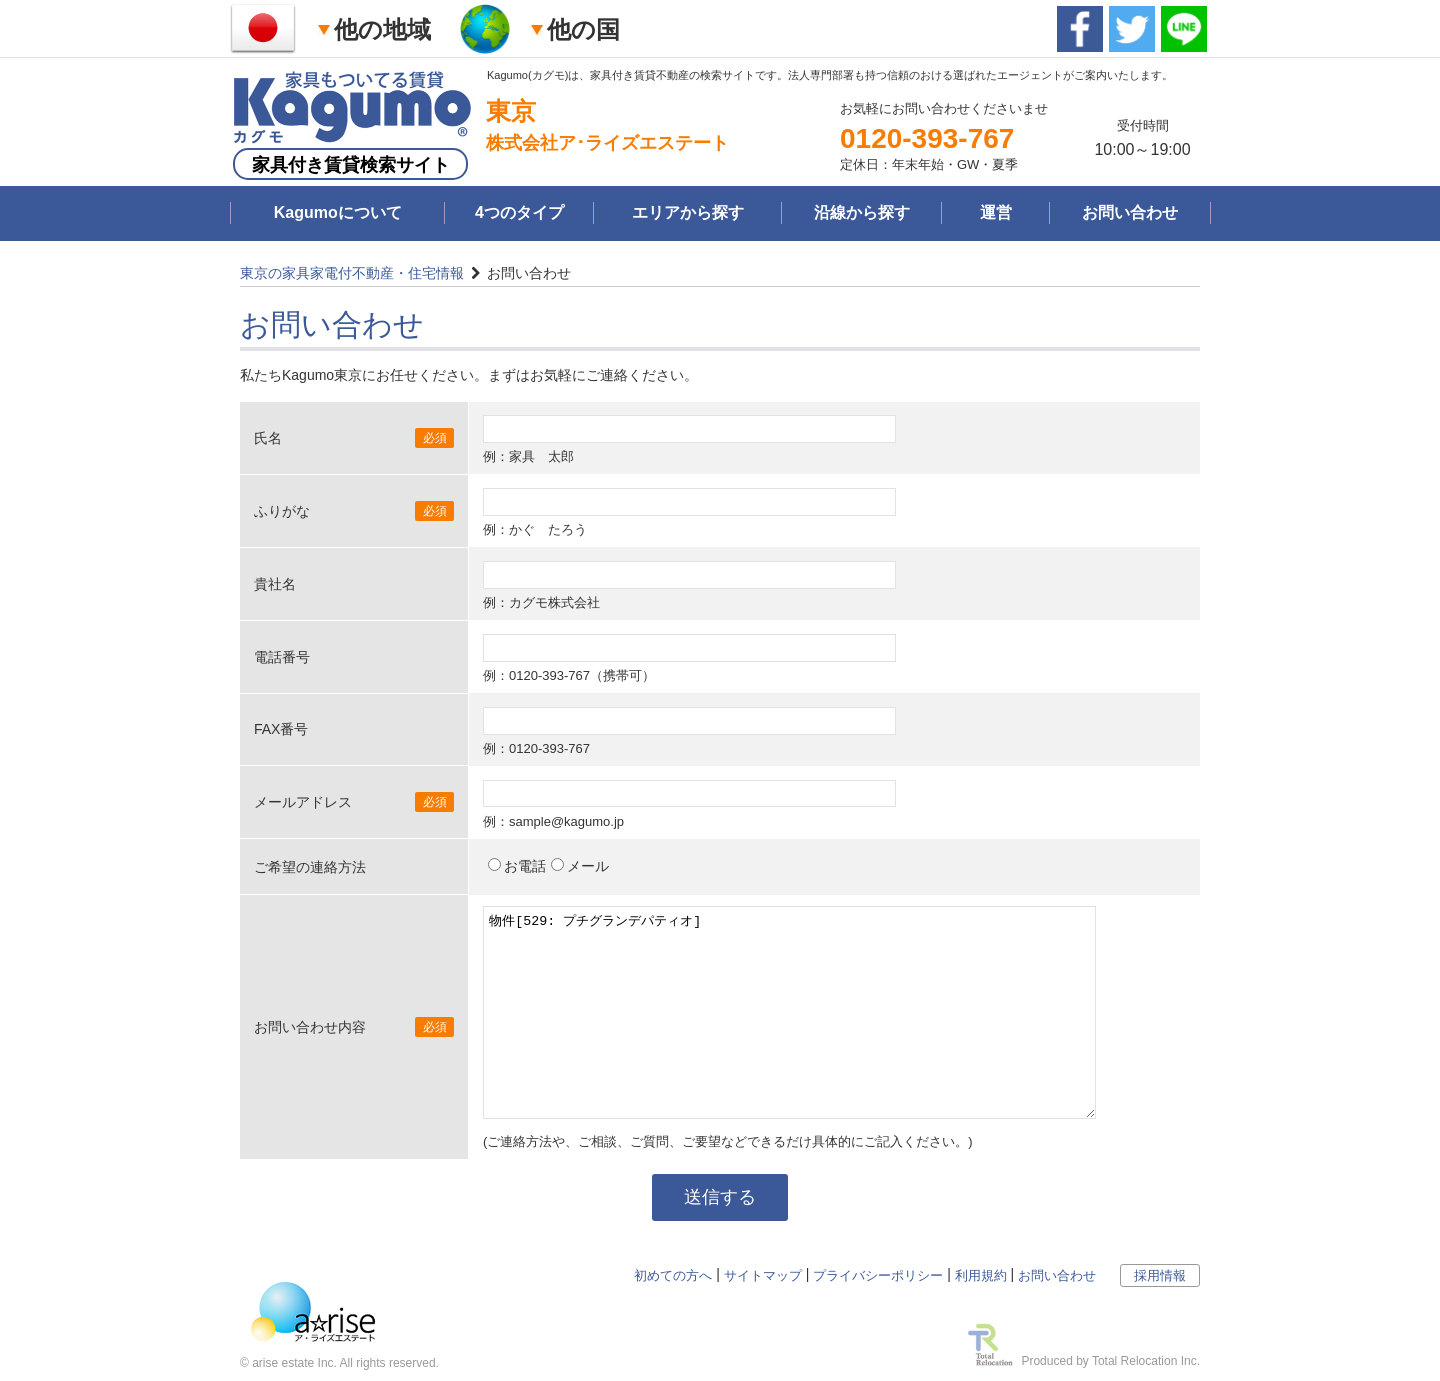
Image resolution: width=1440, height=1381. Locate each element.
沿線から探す (862, 212)
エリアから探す (688, 212)
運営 (996, 212)
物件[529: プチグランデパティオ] (789, 1012)
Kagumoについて (338, 212)
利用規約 (981, 1275)
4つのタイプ (519, 212)
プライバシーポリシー (878, 1275)
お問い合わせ (1130, 212)
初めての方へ (673, 1275)
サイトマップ (763, 1275)
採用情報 (1160, 1275)
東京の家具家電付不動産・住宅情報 (352, 273)
